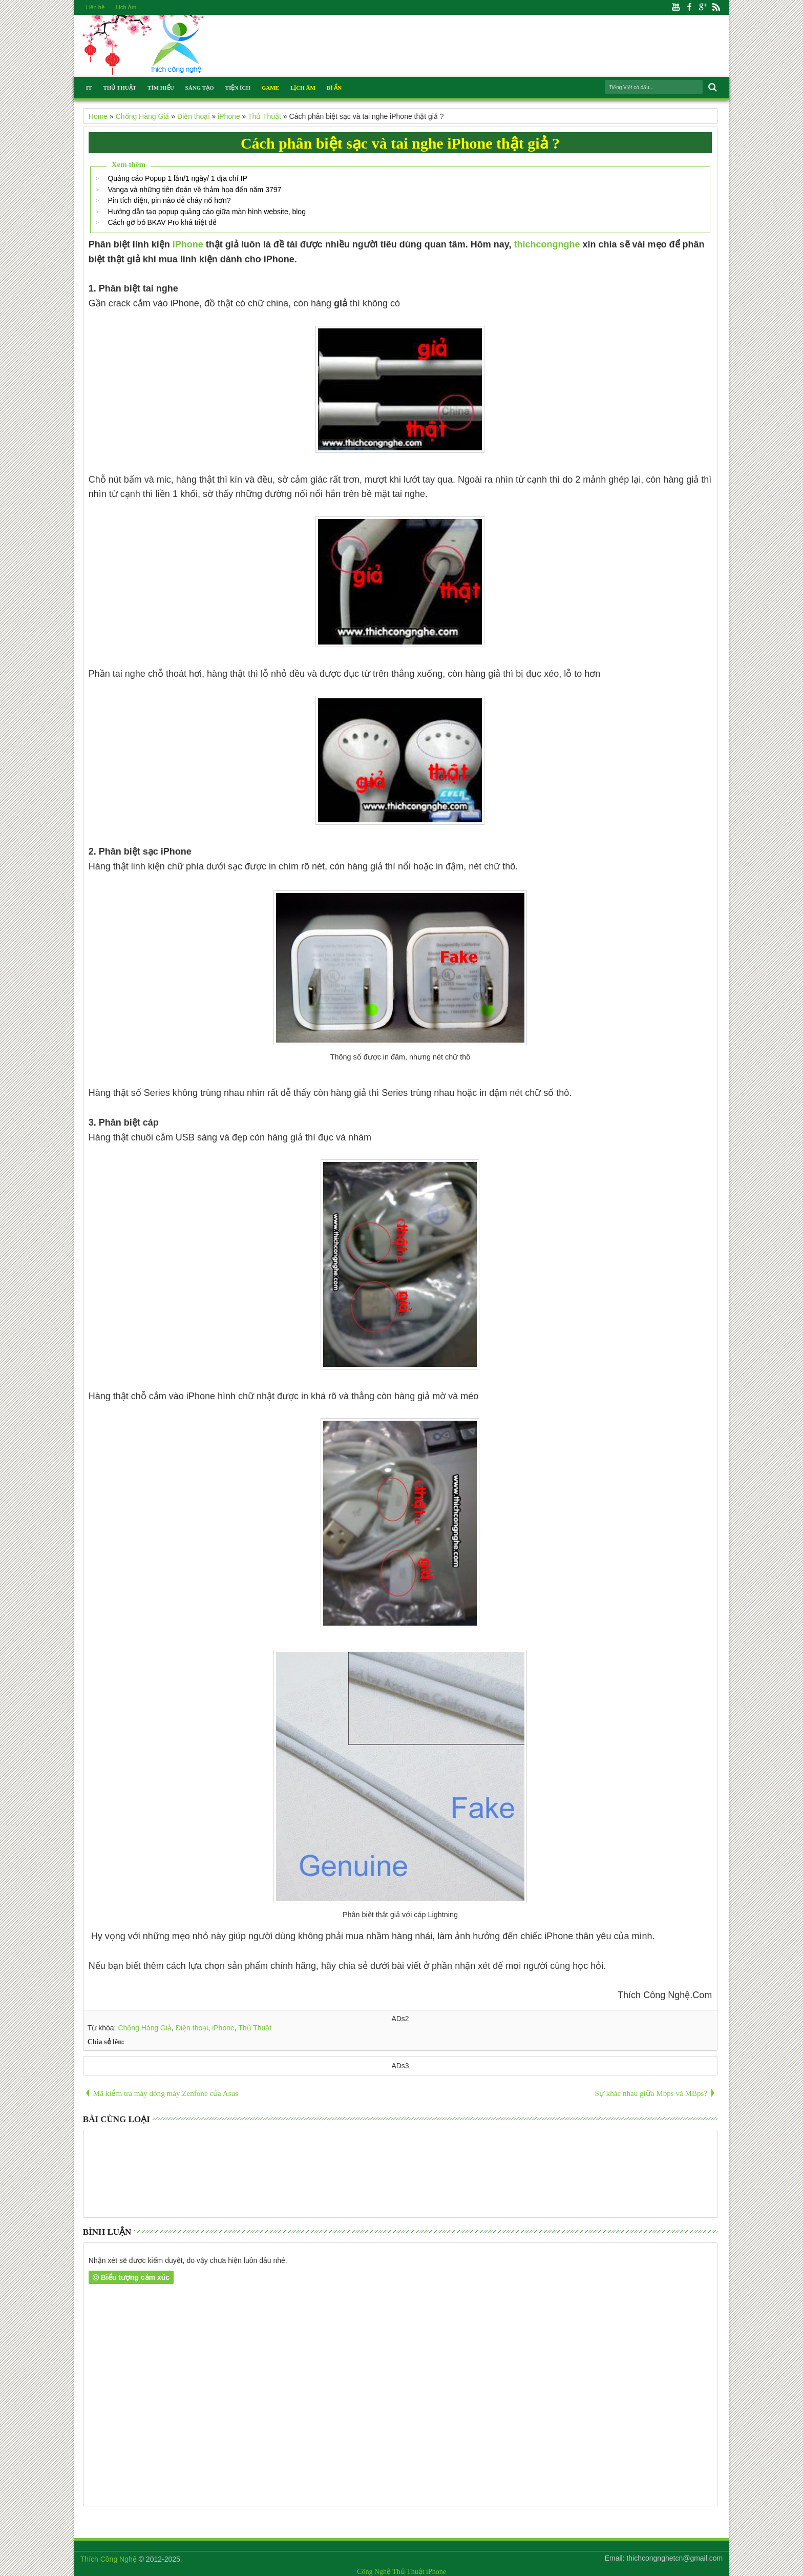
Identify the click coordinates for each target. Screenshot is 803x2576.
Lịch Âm (126, 7)
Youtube (676, 7)
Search (712, 87)
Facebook (689, 7)
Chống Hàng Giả (145, 2028)
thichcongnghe (547, 244)
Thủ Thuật (119, 88)
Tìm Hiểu (160, 88)
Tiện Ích (237, 88)
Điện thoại (192, 2028)
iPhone (188, 244)
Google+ (702, 7)
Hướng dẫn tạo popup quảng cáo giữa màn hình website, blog (206, 211)
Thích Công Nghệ (108, 2559)
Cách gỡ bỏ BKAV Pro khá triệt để (162, 222)
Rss (716, 7)
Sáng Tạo (199, 88)
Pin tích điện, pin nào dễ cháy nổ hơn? (169, 200)
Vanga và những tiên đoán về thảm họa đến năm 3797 (194, 189)
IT (89, 88)
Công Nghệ (374, 2571)
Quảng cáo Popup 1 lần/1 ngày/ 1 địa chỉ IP (177, 178)
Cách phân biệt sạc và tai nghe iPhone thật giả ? (400, 143)
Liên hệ (95, 7)
